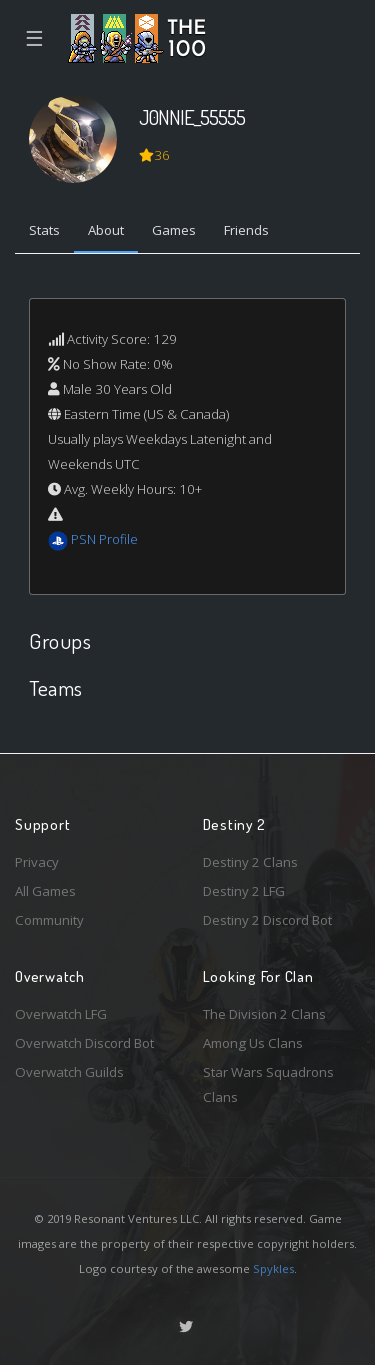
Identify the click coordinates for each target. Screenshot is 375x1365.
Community (49, 920)
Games (174, 230)
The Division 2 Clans (264, 1014)
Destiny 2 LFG (244, 891)
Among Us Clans (253, 1043)
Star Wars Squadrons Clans (268, 1084)
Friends (246, 230)
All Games (45, 891)
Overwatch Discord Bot (84, 1043)
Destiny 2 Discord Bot (267, 920)
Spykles (273, 1268)
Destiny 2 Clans (250, 862)
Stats (44, 230)
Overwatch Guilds (69, 1072)
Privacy (37, 862)
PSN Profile (104, 539)
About (106, 230)
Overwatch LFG (61, 1014)
